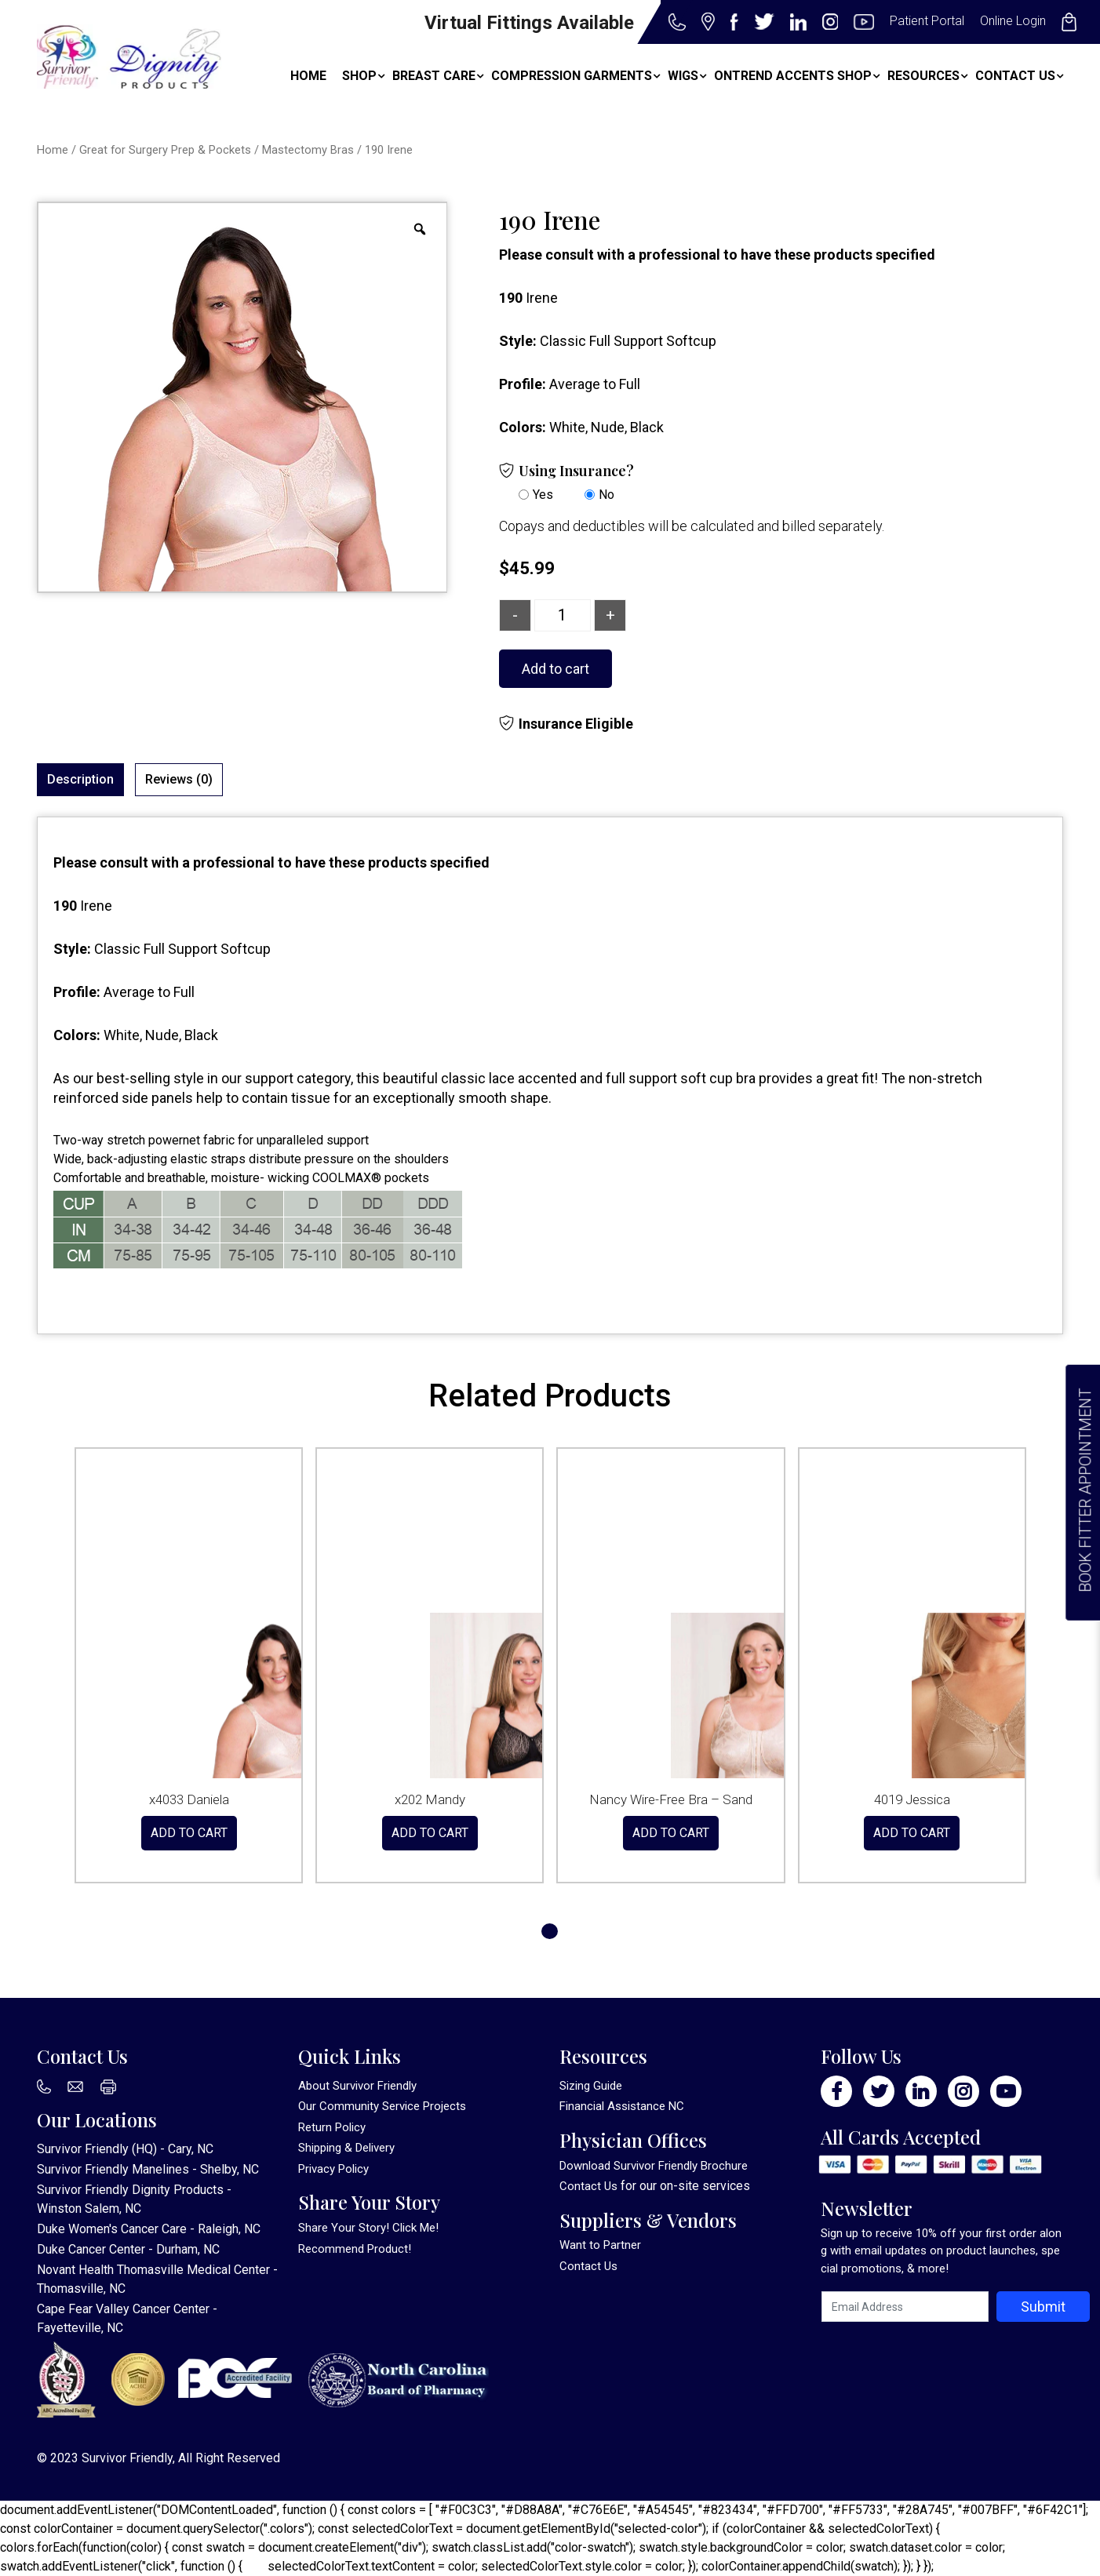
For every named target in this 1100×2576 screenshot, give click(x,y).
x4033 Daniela (189, 1799)
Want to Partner (600, 2245)
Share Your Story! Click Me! (368, 2228)
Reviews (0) (179, 779)
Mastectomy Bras (308, 150)
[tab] (80, 779)
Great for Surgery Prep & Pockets (165, 150)
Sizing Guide (590, 2086)
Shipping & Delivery (346, 2148)
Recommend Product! (354, 2249)
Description (80, 779)
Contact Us (588, 2186)
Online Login (1013, 20)
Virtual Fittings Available (529, 23)
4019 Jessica (912, 1799)
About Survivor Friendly (357, 2086)
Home (52, 150)
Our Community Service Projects (382, 2106)
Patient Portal (927, 20)
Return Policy (332, 2127)
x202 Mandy (430, 1799)
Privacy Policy (333, 2169)
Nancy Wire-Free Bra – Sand (670, 1799)
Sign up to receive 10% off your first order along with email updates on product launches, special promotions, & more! (941, 2251)
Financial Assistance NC (621, 2106)
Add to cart (555, 668)
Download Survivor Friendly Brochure (653, 2166)
